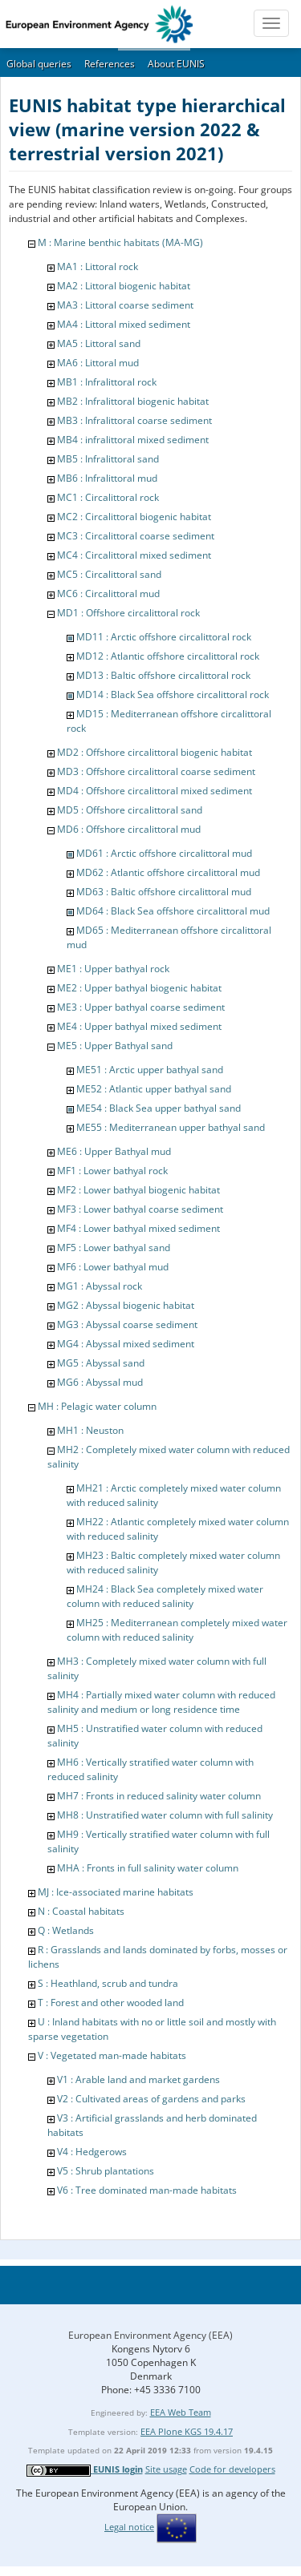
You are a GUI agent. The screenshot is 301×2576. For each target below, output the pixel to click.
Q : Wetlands (66, 1930)
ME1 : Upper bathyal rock (113, 968)
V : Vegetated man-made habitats (112, 2055)
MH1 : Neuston (90, 1430)
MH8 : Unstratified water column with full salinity (165, 1815)
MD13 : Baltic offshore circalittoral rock (163, 675)
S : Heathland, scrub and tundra (108, 1983)
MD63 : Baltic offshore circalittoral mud (163, 891)
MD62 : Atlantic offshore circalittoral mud (168, 872)
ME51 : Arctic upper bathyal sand (149, 1069)
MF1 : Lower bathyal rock (112, 1170)
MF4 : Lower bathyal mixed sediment (138, 1228)
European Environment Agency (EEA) (150, 2335)
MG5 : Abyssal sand (100, 1363)
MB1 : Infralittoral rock (107, 382)
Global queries (38, 64)
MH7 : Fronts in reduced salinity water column (159, 1796)
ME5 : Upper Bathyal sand (115, 1045)
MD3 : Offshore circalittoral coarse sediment (156, 771)
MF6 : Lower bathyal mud (113, 1267)
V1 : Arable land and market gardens (138, 2079)
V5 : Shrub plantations (105, 2171)
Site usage (166, 2469)
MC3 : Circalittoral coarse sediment (135, 536)
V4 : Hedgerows (92, 2151)
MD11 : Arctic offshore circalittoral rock (163, 637)
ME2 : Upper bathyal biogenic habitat (139, 988)
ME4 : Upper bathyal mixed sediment (139, 1026)
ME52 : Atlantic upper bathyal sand (153, 1089)
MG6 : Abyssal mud (100, 1382)
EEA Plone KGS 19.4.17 (186, 2431)
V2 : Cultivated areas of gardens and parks (151, 2099)
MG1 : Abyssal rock (99, 1286)
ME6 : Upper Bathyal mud (114, 1151)
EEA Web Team (180, 2412)
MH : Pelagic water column (97, 1406)
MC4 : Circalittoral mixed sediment (134, 555)
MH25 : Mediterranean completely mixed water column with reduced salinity (177, 1630)
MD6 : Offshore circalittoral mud (129, 829)
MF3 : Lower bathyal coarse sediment (140, 1209)
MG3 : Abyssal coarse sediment (127, 1324)
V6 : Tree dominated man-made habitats (147, 2190)
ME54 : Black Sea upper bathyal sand (158, 1108)
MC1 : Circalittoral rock (108, 497)
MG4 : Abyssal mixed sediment (125, 1344)
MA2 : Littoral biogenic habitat (123, 286)
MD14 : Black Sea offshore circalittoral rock (172, 694)
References (109, 64)
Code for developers (232, 2469)
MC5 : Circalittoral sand (109, 574)
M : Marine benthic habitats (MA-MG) (120, 242)
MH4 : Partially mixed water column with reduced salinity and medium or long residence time (161, 1702)
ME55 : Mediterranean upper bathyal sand (170, 1127)
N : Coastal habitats (81, 1911)
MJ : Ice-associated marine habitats (115, 1892)
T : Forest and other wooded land (111, 2002)
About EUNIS (176, 64)
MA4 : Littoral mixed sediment (123, 324)
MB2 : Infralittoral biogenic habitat (133, 401)
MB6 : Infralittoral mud (107, 478)
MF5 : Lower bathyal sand (113, 1247)
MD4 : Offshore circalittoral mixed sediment (154, 790)
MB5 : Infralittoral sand (108, 459)
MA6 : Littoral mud (98, 362)
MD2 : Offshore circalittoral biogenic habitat (154, 752)
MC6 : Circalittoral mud (108, 593)
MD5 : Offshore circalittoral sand (129, 810)
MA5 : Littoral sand (98, 343)
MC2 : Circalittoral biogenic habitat (134, 516)
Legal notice (129, 2527)
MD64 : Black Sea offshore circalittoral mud (173, 911)
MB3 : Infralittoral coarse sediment (134, 420)
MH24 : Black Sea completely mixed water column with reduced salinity (165, 1596)
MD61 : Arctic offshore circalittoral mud (164, 853)
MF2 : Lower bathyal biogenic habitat (138, 1190)
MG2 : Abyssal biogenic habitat (125, 1305)
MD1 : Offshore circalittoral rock (128, 613)
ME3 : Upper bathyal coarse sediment (141, 1007)
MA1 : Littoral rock (97, 266)
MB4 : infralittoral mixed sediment (133, 439)
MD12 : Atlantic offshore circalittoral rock (167, 656)
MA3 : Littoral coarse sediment (125, 305)
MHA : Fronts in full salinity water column (147, 1868)
